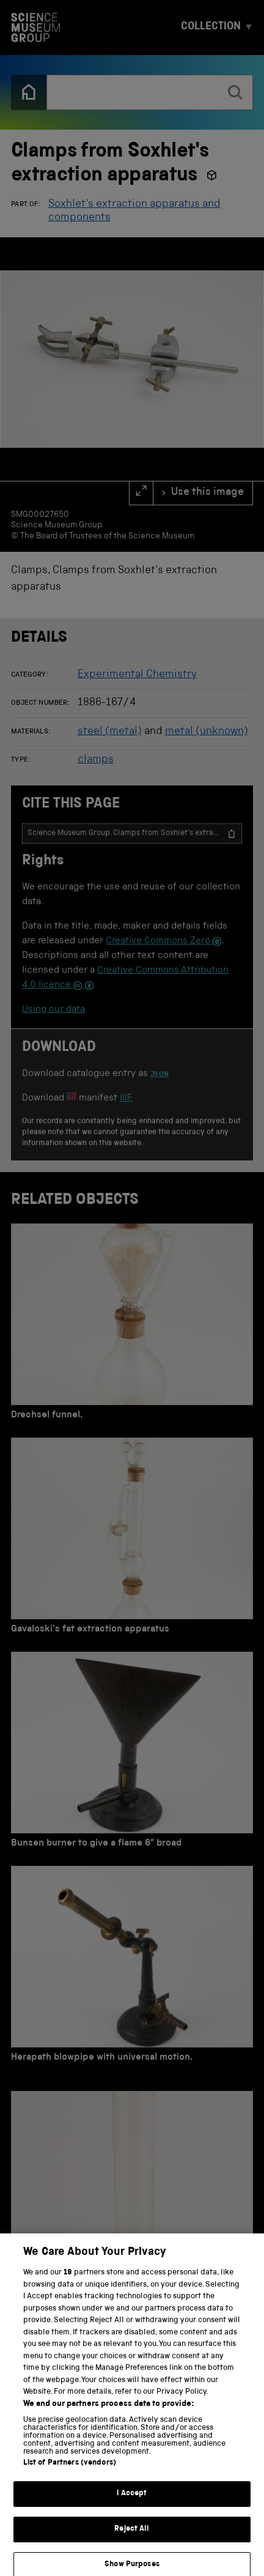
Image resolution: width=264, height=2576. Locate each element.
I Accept (132, 2503)
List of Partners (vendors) (69, 2472)
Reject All (131, 2538)
